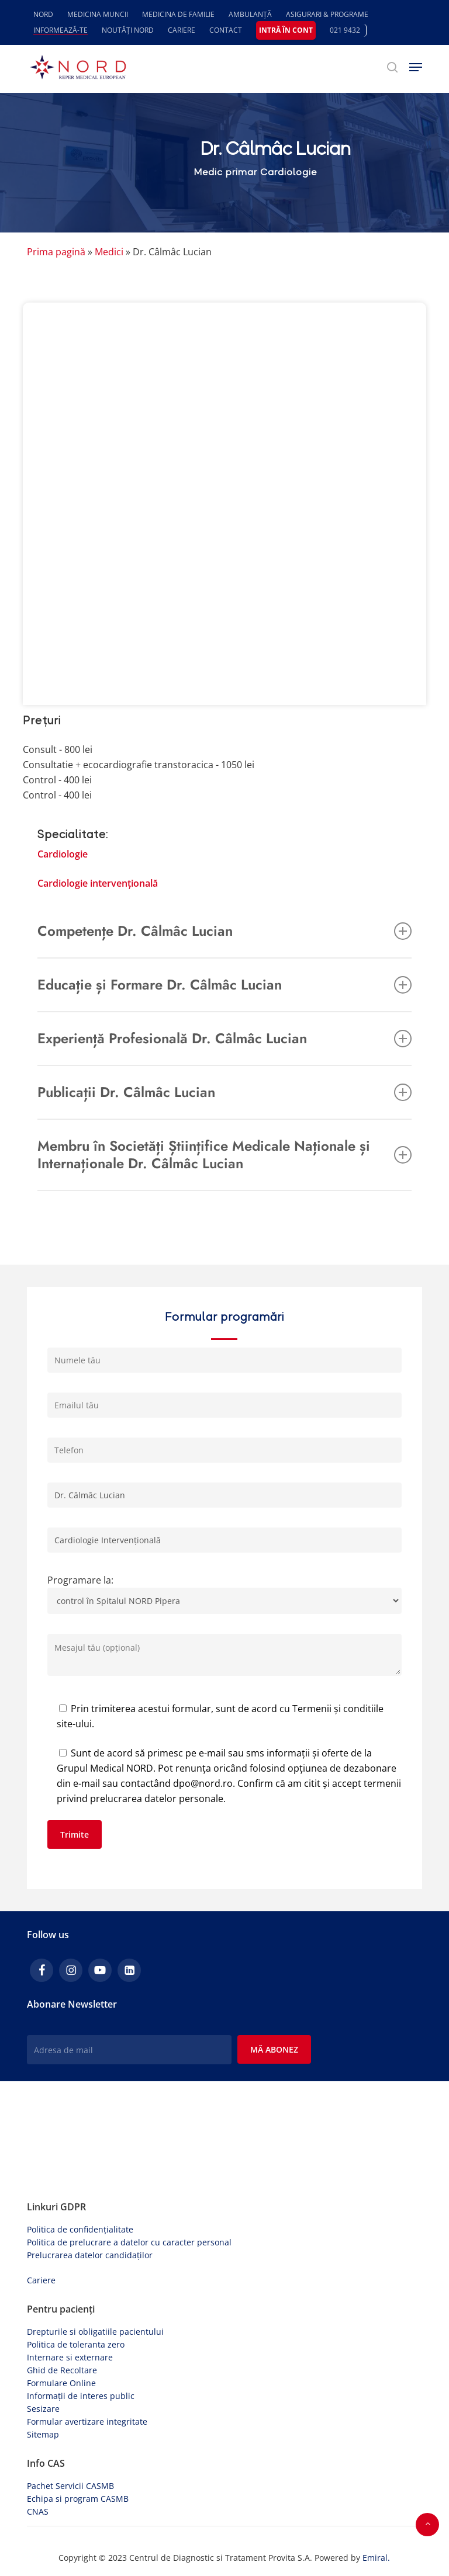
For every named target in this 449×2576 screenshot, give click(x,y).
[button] (415, 67)
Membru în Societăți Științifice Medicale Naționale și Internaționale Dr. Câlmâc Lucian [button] (224, 1155)
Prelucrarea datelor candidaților (90, 2255)
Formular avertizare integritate (87, 2421)
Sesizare (43, 2408)
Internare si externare (70, 2357)
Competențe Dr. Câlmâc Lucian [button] (224, 931)
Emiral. (376, 2557)
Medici (109, 251)
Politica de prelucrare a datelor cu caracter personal (129, 2242)
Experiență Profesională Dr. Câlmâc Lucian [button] (224, 1038)
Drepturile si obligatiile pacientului (95, 2331)
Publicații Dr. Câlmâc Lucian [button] (224, 1092)
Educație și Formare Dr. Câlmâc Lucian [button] (224, 984)
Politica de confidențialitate (80, 2229)
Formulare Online (61, 2382)
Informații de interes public (80, 2395)
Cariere (41, 2280)
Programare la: (224, 1597)
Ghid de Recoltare (62, 2370)
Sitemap (43, 2434)
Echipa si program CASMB (78, 2498)
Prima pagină (56, 251)
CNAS (38, 2511)
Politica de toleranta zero (76, 2344)
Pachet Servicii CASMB (70, 2485)
